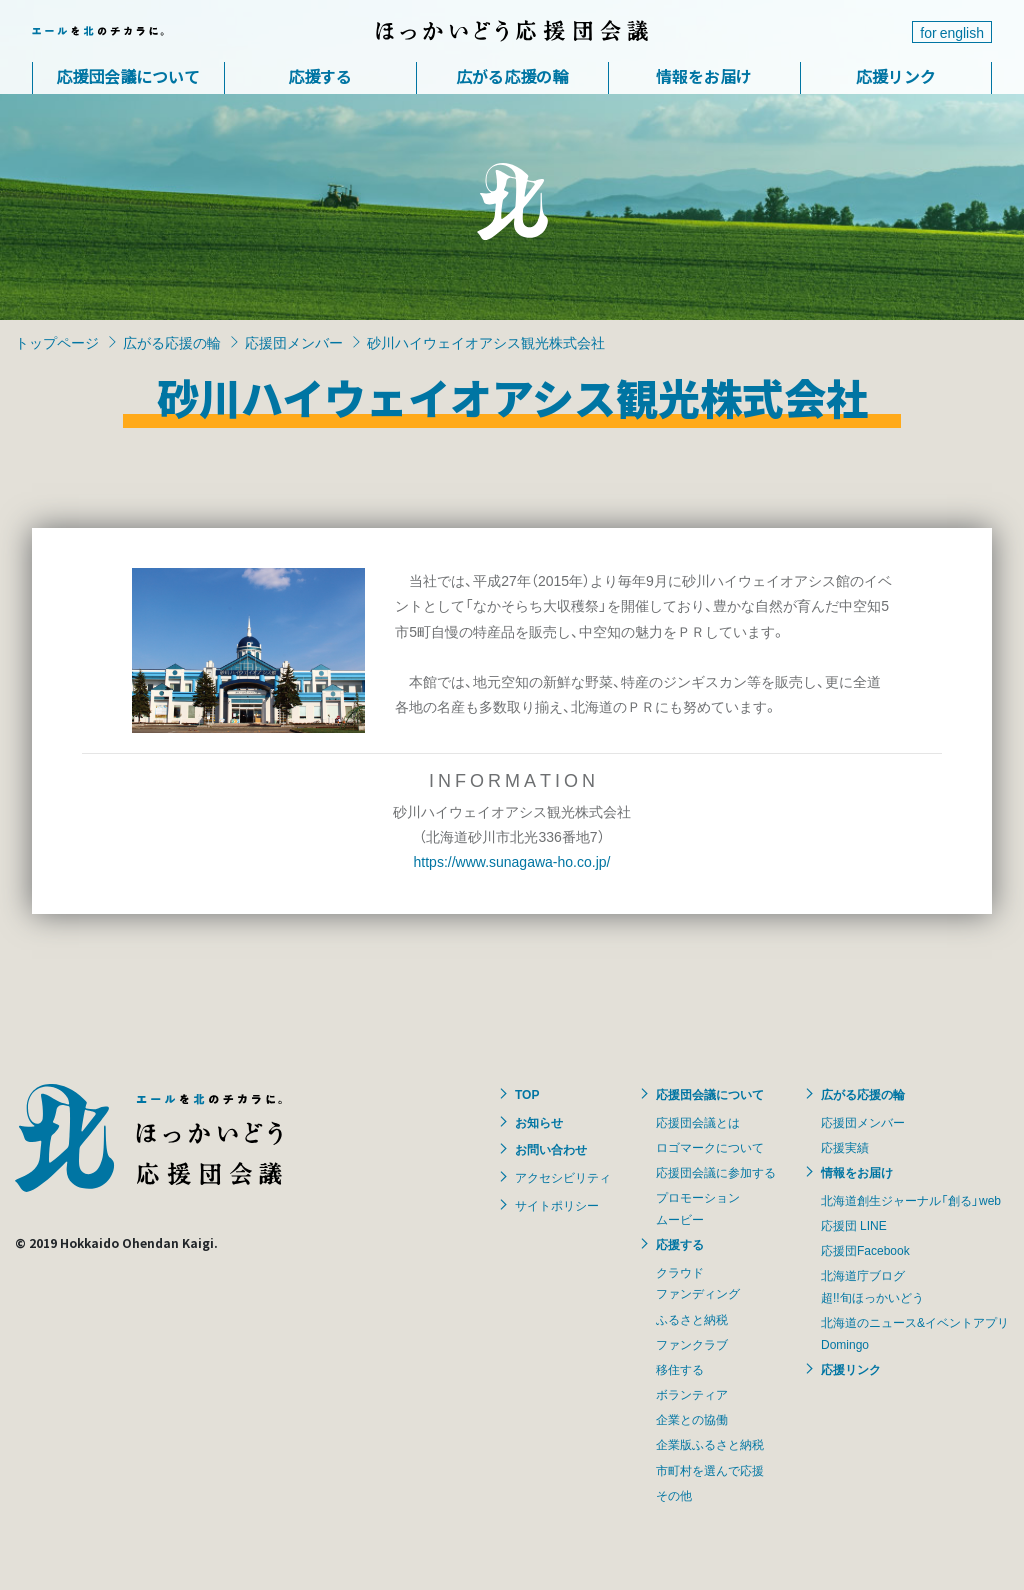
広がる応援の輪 (512, 76)
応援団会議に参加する (716, 1172)
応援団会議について (128, 76)
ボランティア (692, 1394)
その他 (674, 1495)
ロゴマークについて (710, 1147)
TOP (527, 1094)
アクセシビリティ (563, 1177)
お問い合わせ (551, 1149)
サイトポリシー (557, 1205)
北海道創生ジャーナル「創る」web (911, 1200)
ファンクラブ (692, 1344)
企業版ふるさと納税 (710, 1444)
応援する (320, 76)
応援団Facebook (865, 1250)
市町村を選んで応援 (710, 1470)
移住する (680, 1369)
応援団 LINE (854, 1225)
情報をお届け (704, 76)
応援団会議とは (698, 1122)
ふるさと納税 (692, 1319)
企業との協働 (692, 1419)
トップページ (57, 342)
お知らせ (539, 1122)
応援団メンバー (294, 342)
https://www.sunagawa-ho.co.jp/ (512, 861)
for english (952, 32)
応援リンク (896, 76)
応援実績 (845, 1147)
